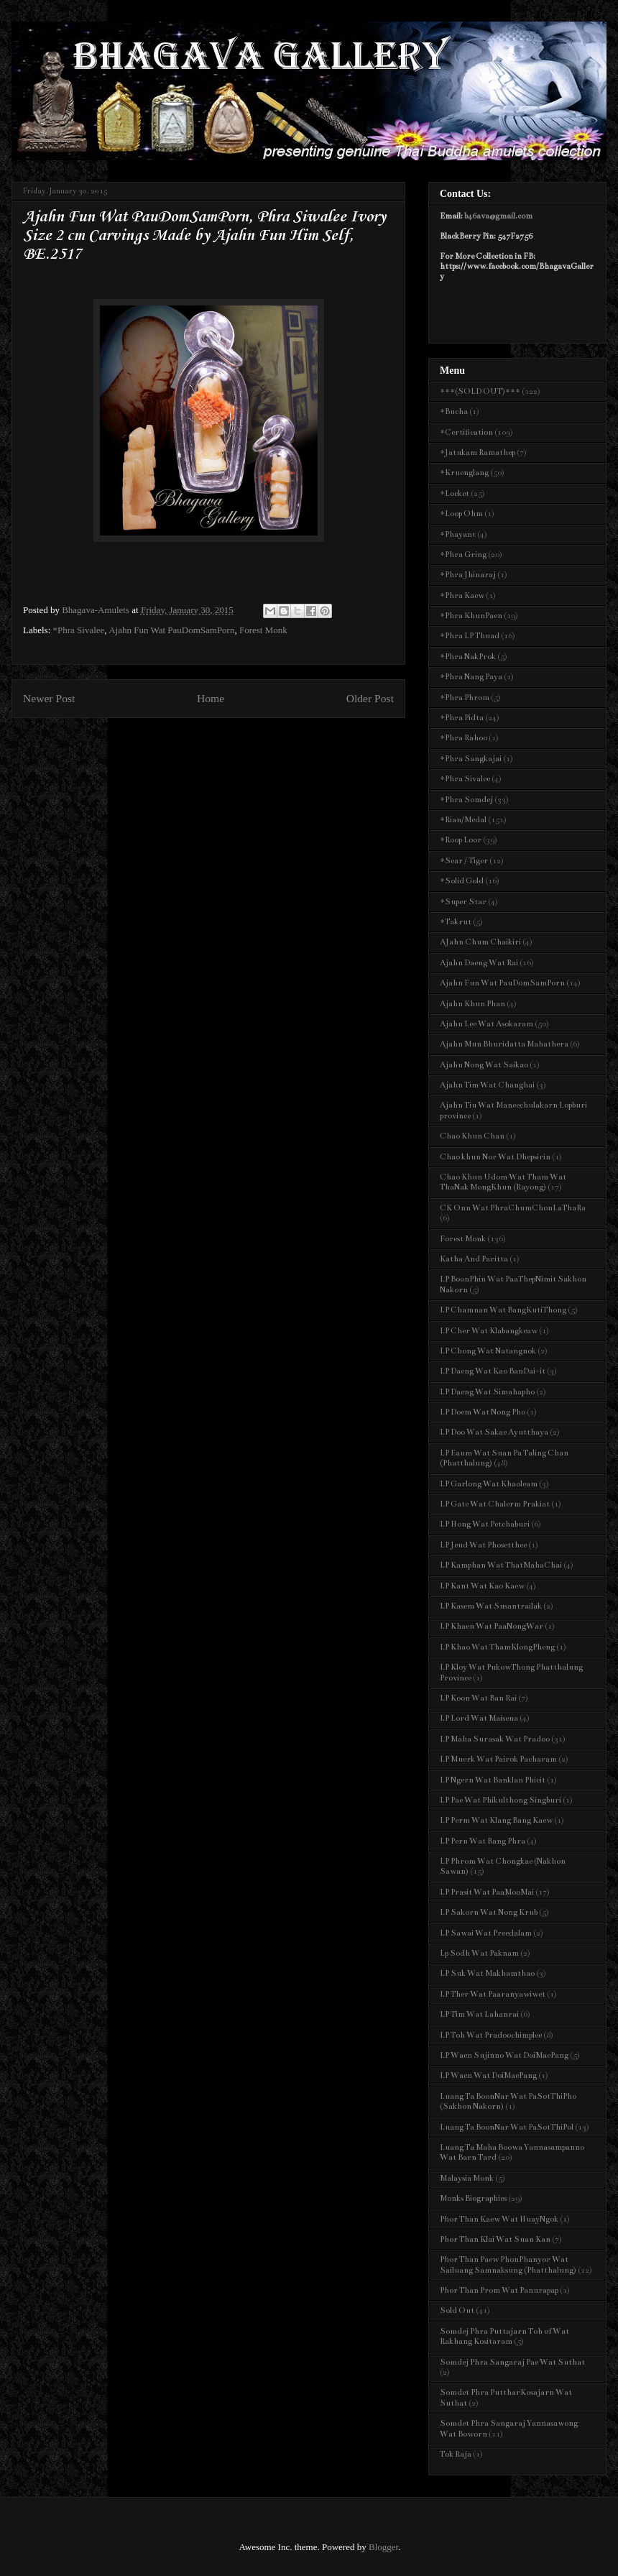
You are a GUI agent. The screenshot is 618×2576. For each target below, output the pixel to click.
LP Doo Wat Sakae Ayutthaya (494, 1432)
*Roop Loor (460, 840)
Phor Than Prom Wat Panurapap (499, 2290)
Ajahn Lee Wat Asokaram (486, 1024)
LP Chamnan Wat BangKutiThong (503, 1310)
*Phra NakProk (468, 656)
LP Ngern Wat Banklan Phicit (492, 1780)
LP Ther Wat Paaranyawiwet (492, 1994)
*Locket (454, 493)
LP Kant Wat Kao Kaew (482, 1586)
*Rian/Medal (463, 819)
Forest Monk (263, 630)
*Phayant (458, 534)
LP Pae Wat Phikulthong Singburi (500, 1800)
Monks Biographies (473, 2198)
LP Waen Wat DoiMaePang (488, 2075)
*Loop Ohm (461, 513)
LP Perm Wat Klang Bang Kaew (496, 1820)
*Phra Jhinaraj (468, 574)
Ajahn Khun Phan (472, 1003)
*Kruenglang (464, 472)
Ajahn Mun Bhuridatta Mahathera (504, 1044)
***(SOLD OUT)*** (480, 391)
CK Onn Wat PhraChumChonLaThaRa (513, 1208)
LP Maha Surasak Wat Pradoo (495, 1739)
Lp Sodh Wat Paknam (479, 1953)
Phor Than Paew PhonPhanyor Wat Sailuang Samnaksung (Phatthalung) (508, 2264)
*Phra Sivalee (79, 630)
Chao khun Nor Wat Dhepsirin (495, 1157)
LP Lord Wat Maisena (479, 1718)
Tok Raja (455, 2454)
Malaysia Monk (467, 2178)
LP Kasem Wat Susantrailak (491, 1606)
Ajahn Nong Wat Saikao (484, 1065)
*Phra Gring (463, 554)
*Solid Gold (462, 881)
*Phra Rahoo (463, 737)
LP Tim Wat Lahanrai (479, 2014)
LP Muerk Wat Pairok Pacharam (498, 1759)
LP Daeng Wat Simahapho (487, 1392)
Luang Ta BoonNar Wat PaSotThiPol (506, 2127)
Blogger (383, 2547)
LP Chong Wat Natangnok (488, 1351)
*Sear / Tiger (464, 860)
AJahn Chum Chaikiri (480, 942)
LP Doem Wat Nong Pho (482, 1412)
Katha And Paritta (474, 1259)
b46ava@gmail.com (498, 216)
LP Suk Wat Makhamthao (487, 1973)
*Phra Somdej (466, 799)
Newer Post (49, 698)
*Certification (466, 432)
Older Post (370, 698)
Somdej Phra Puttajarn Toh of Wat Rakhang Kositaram (504, 2336)
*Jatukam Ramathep (477, 452)
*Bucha (454, 411)
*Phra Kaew (462, 595)
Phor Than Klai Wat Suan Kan (495, 2239)
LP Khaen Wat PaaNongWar (491, 1626)
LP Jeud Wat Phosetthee (483, 1545)
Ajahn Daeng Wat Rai (479, 962)
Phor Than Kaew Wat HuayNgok (499, 2219)
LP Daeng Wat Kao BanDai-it (492, 1371)
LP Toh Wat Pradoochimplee (491, 2035)
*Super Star (463, 901)
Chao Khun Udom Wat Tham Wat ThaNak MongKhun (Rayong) (503, 1182)
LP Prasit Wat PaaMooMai (487, 1892)
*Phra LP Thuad (469, 635)
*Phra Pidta (462, 717)
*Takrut (455, 921)
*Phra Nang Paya (471, 676)
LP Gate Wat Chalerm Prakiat (495, 1504)
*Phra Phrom (464, 697)
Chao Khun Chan (472, 1136)
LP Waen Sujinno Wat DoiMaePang (504, 2055)
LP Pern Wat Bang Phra (482, 1841)
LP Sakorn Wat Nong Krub (489, 1912)
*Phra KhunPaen (471, 615)
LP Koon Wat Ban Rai (478, 1698)
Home (210, 698)
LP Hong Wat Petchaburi (485, 1524)
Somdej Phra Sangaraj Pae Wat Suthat (512, 2362)
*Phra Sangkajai (471, 758)
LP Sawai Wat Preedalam (486, 1933)
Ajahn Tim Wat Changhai (487, 1085)
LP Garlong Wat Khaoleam (489, 1484)
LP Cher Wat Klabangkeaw (489, 1330)
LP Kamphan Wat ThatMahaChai (501, 1565)
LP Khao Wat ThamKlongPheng (497, 1647)
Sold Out (457, 2310)
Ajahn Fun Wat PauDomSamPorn (171, 630)
